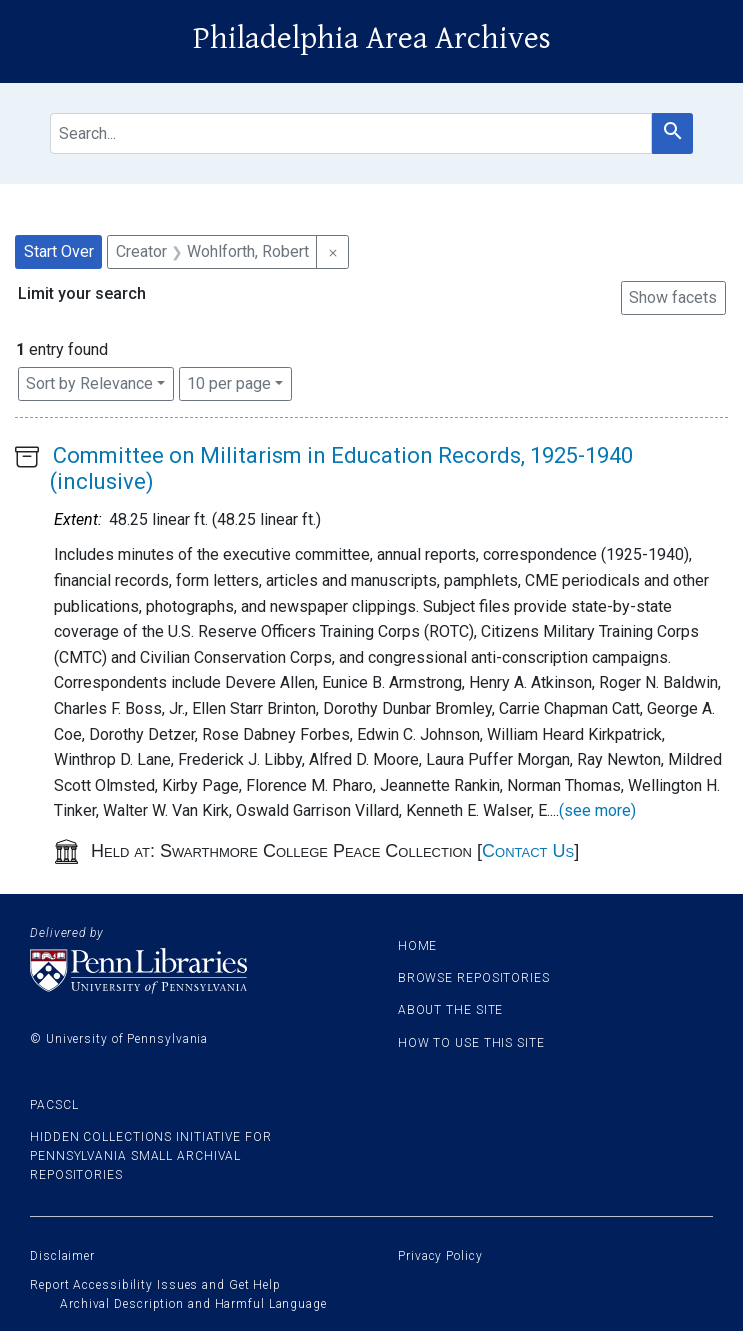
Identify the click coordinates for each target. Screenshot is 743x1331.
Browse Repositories (474, 978)
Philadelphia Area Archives (372, 38)
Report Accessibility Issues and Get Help (155, 1285)
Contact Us (528, 851)
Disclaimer (62, 1256)
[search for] (351, 133)
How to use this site (471, 1043)
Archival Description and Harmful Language (193, 1304)
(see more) (597, 810)
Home (418, 946)
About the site (451, 1010)
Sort (89, 383)
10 (229, 382)
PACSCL (54, 1105)
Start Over (59, 251)
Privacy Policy (440, 1256)
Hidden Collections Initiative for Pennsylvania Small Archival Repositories (151, 1156)
